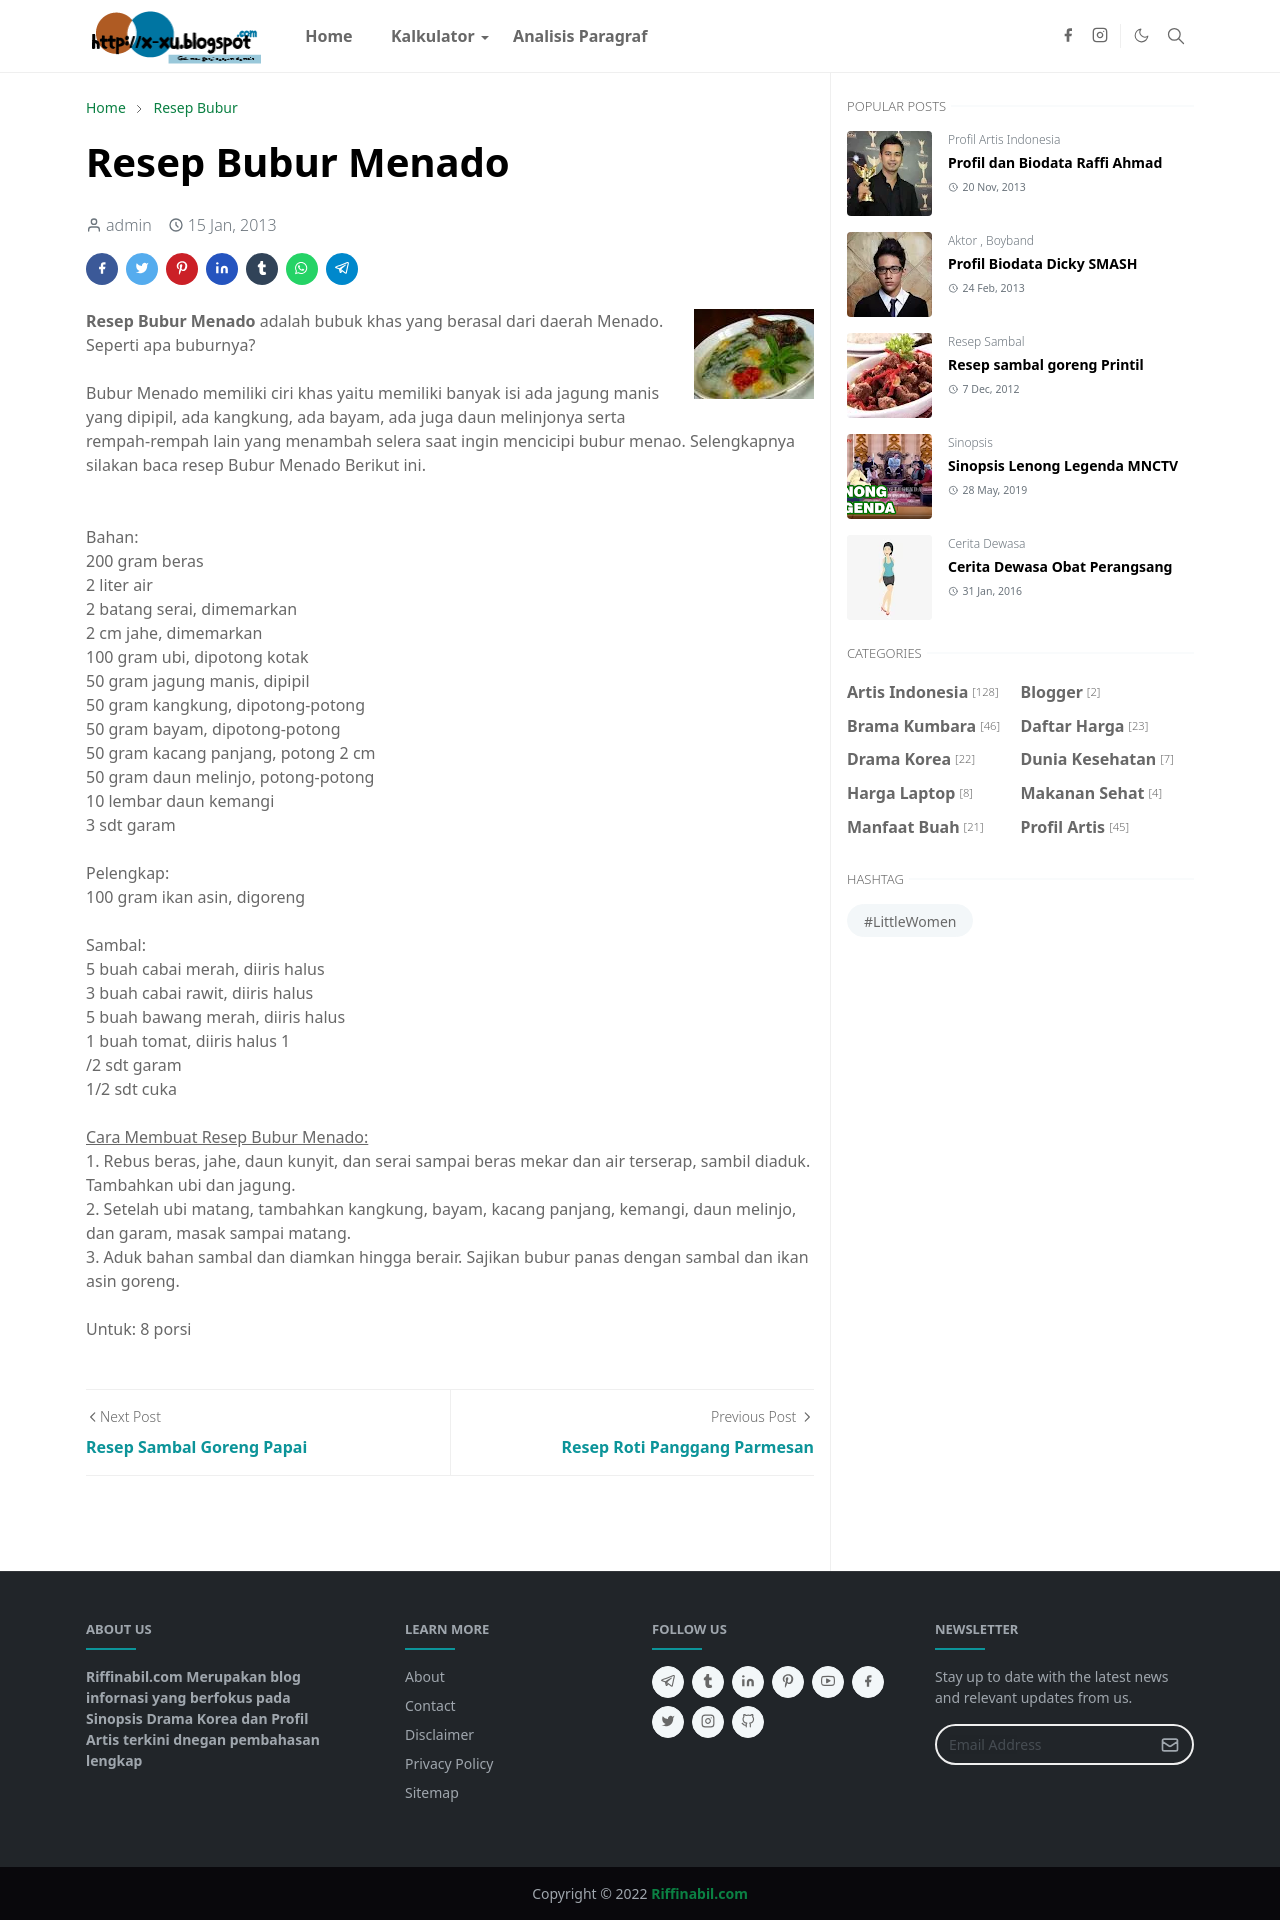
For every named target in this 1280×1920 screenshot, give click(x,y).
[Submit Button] (1170, 1744)
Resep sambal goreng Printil (1046, 364)
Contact (430, 1705)
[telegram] (668, 1682)
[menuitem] (329, 36)
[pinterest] (788, 1682)
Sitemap (432, 1792)
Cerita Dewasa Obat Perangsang (1060, 566)
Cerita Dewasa (986, 543)
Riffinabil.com (699, 1893)
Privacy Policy (449, 1763)
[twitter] (668, 1722)
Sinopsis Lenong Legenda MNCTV (1063, 465)
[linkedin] (748, 1682)
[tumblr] (708, 1682)
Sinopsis (970, 442)
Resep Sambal (986, 341)
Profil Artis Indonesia (1004, 139)
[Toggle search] (1176, 36)
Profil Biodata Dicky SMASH (1042, 263)
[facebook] (1068, 36)
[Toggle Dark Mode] (1141, 35)
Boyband (1010, 240)
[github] (748, 1722)
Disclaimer (439, 1734)
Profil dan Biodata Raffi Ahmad (1055, 162)
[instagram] (1100, 36)
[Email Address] (1043, 1744)
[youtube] (828, 1682)
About (425, 1676)
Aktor (964, 240)
